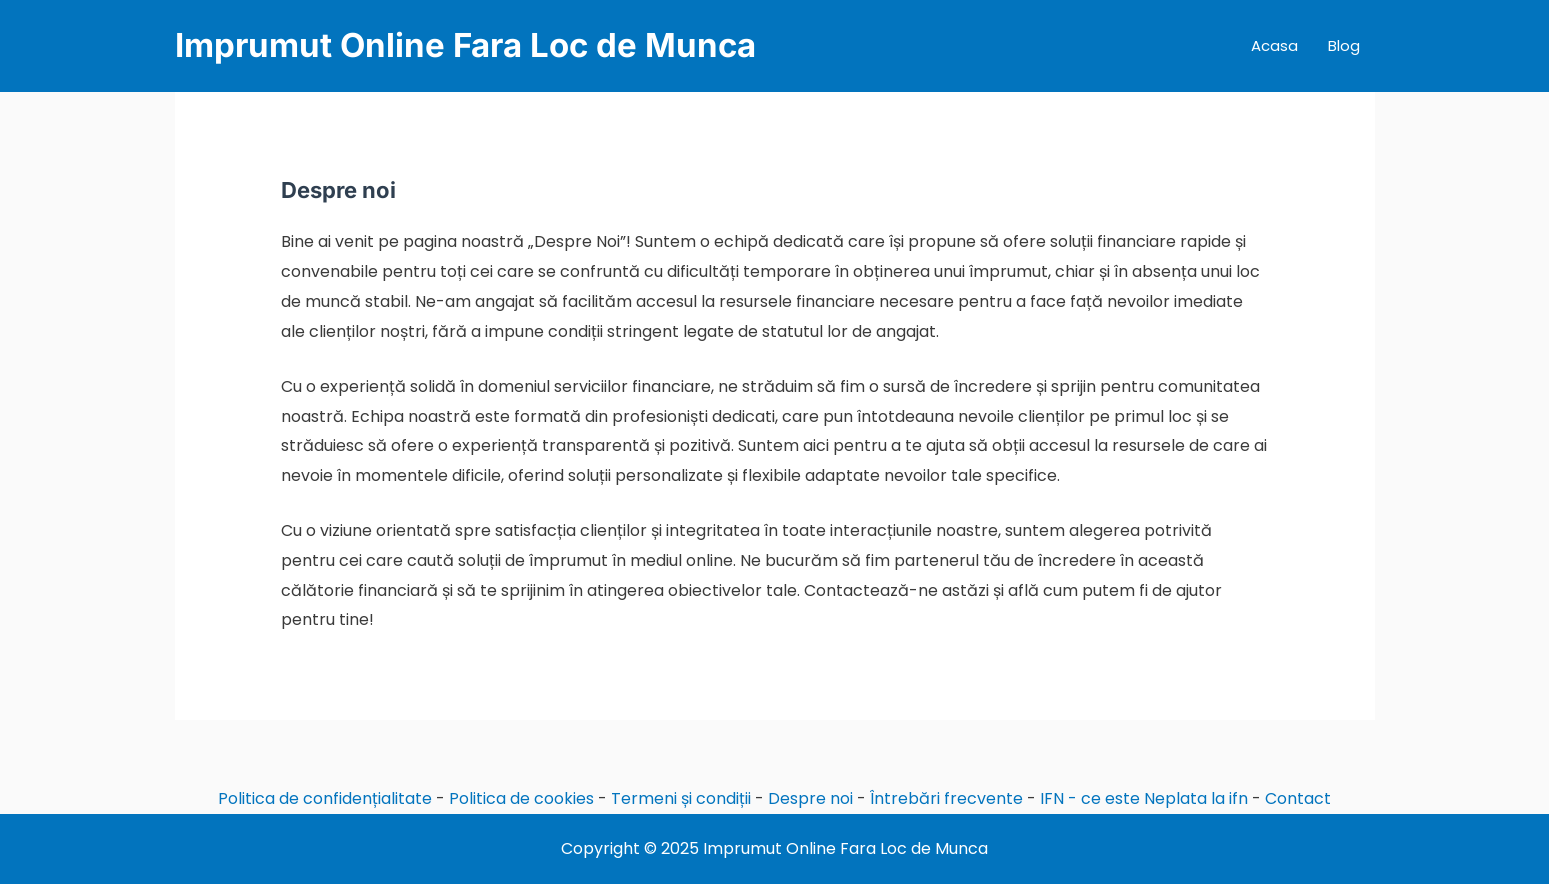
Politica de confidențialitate (325, 798)
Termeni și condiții (681, 798)
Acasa (1274, 45)
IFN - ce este (1090, 798)
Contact (1298, 798)
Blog (1344, 45)
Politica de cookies (521, 798)
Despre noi (810, 798)
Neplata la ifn (1196, 798)
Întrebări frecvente (946, 798)
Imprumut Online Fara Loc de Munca (465, 45)
